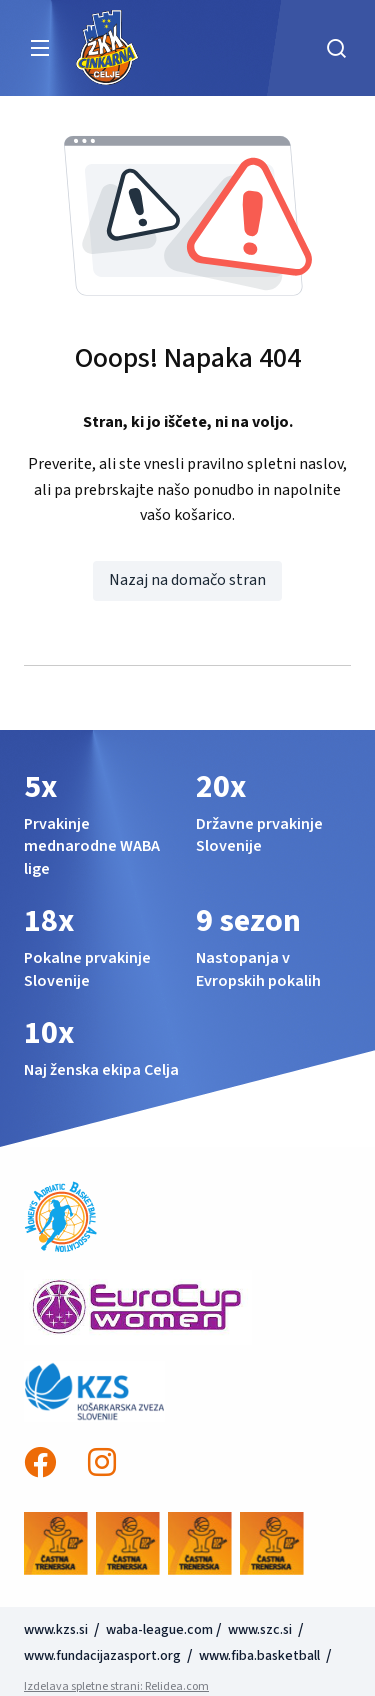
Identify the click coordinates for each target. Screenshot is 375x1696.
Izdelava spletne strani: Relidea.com (116, 1686)
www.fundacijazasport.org (102, 1656)
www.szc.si (261, 1630)
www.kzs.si (57, 1630)
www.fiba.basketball (259, 1656)
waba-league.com (159, 1630)
